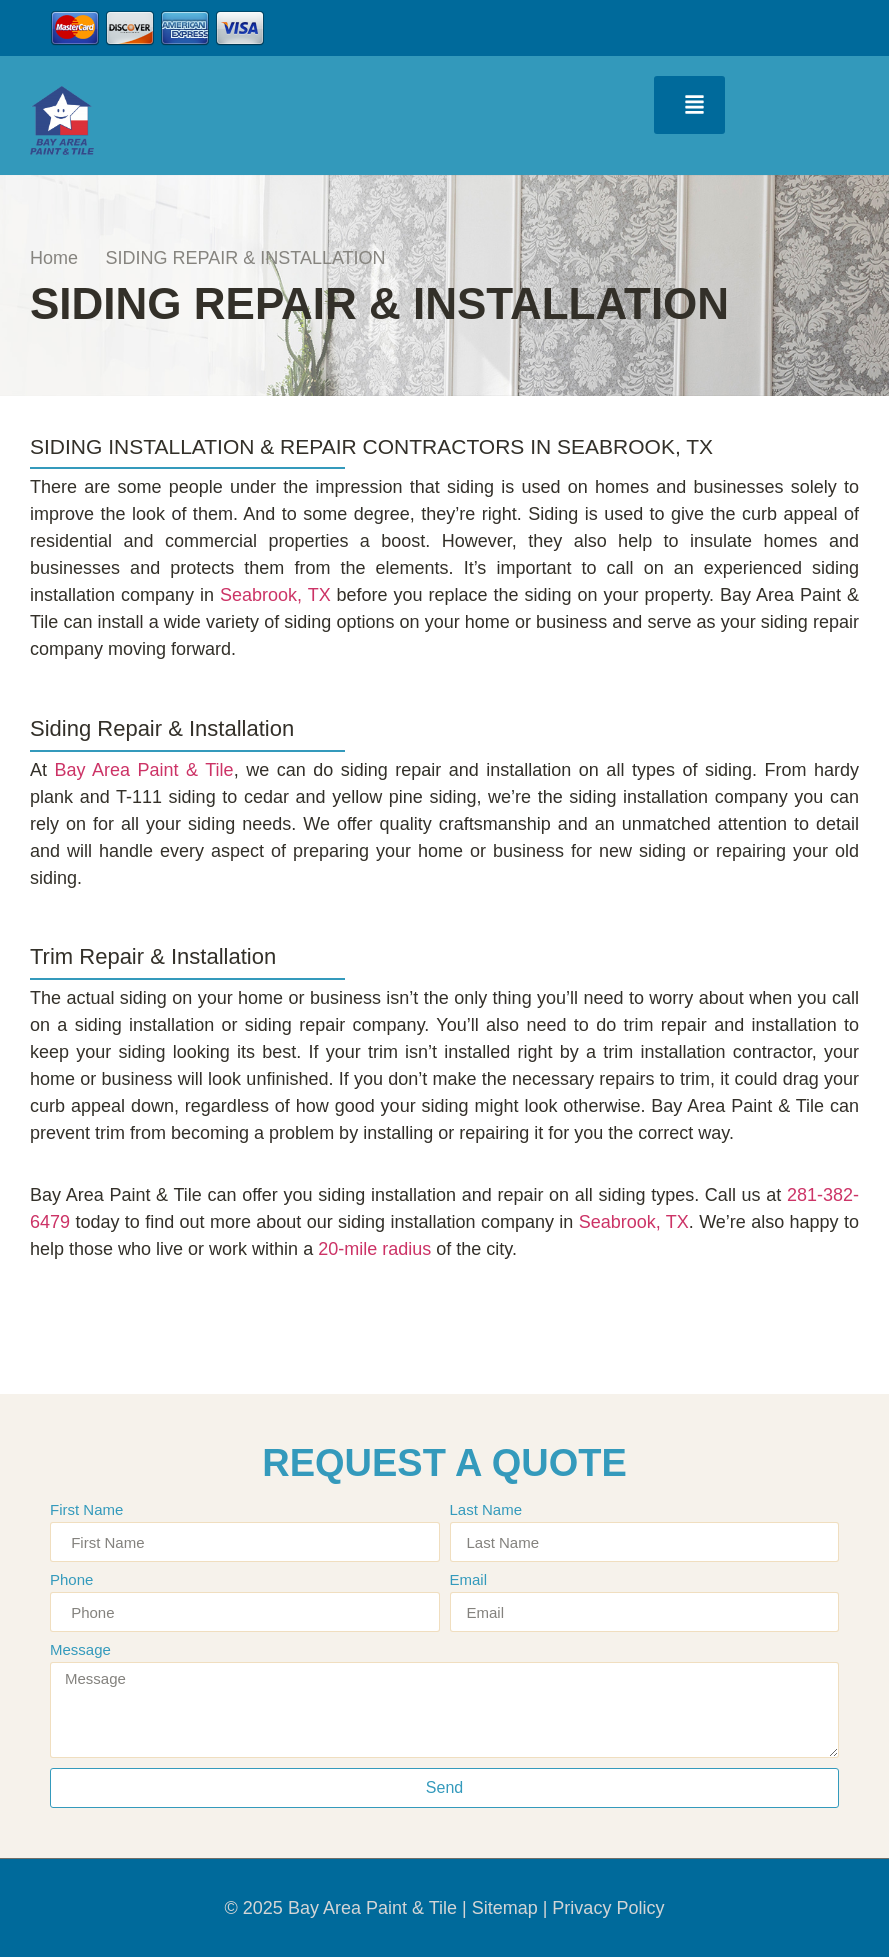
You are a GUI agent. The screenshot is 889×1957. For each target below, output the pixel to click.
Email (469, 1580)
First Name (86, 1510)
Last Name (486, 1510)
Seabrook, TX (275, 595)
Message (80, 1650)
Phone (71, 1580)
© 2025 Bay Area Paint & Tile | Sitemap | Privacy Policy (445, 1908)
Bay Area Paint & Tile (144, 770)
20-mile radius (374, 1249)
